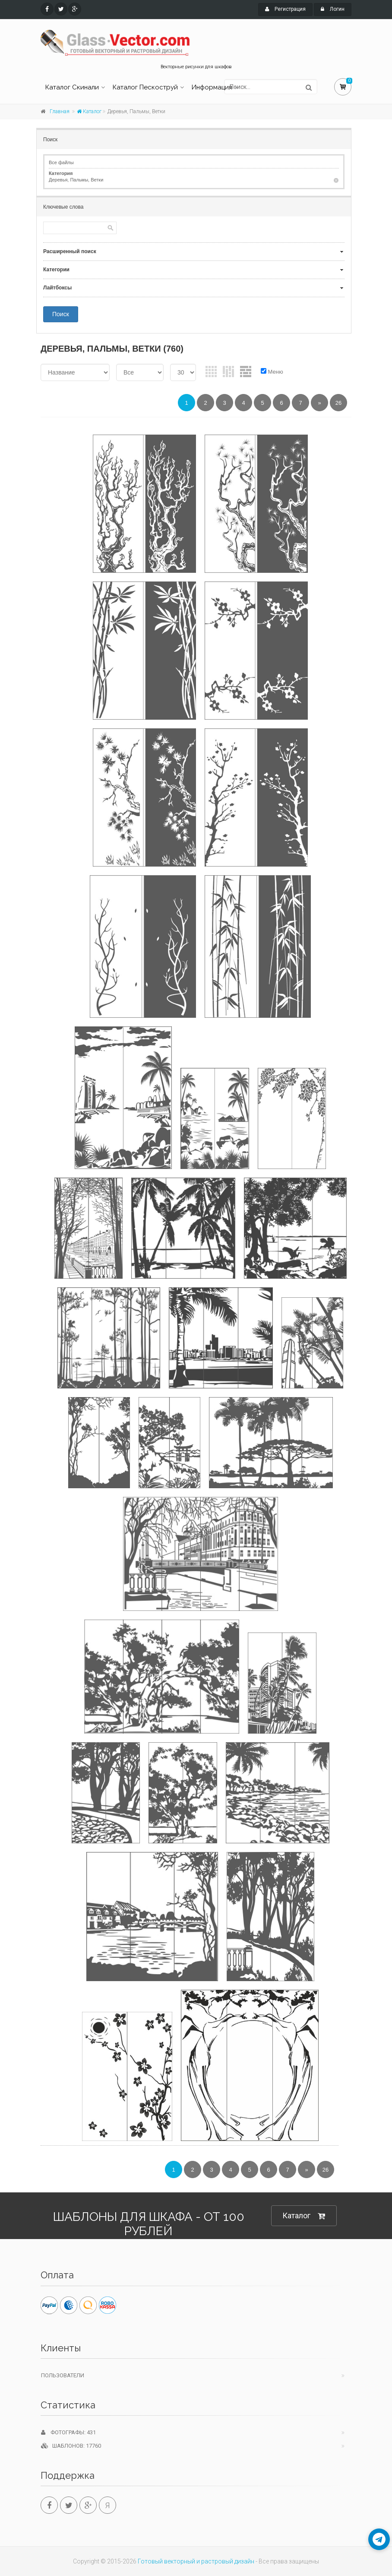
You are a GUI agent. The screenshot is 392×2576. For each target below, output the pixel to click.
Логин (333, 9)
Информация (212, 87)
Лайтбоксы (57, 288)
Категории (56, 270)
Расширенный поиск (69, 251)
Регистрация (285, 9)
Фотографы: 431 (68, 2432)
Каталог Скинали (72, 87)
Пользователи (62, 2375)
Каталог (89, 111)
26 (338, 403)
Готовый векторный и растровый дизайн (196, 2561)
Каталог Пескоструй (145, 87)
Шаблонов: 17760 (71, 2446)
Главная (60, 111)
